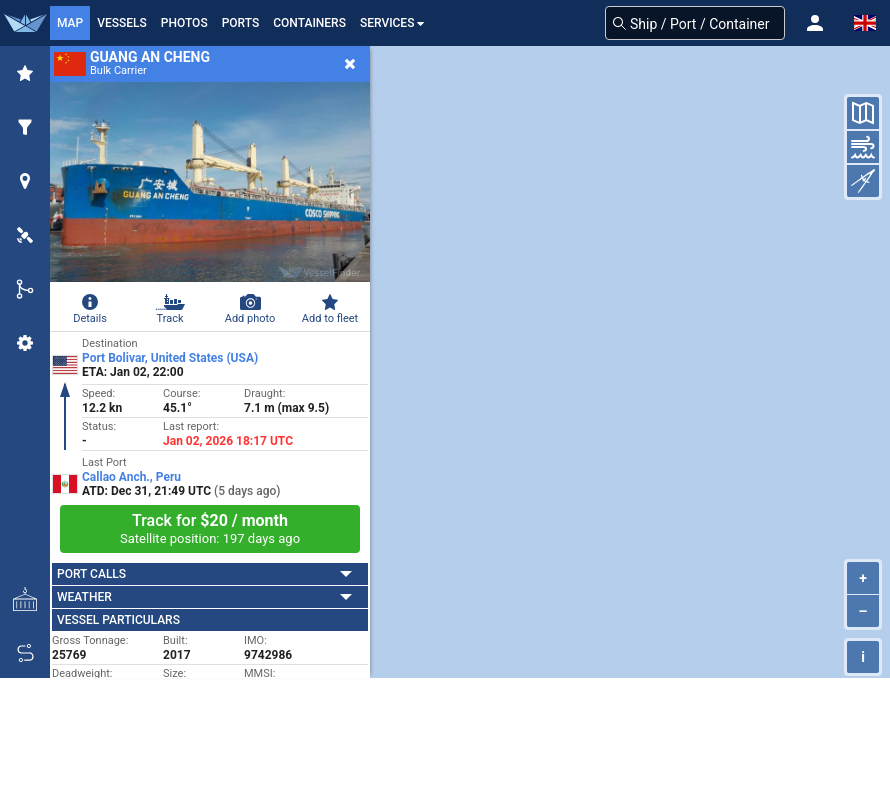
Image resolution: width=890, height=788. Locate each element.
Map (70, 23)
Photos (184, 23)
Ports (241, 23)
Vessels (122, 23)
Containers (309, 23)
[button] (815, 23)
